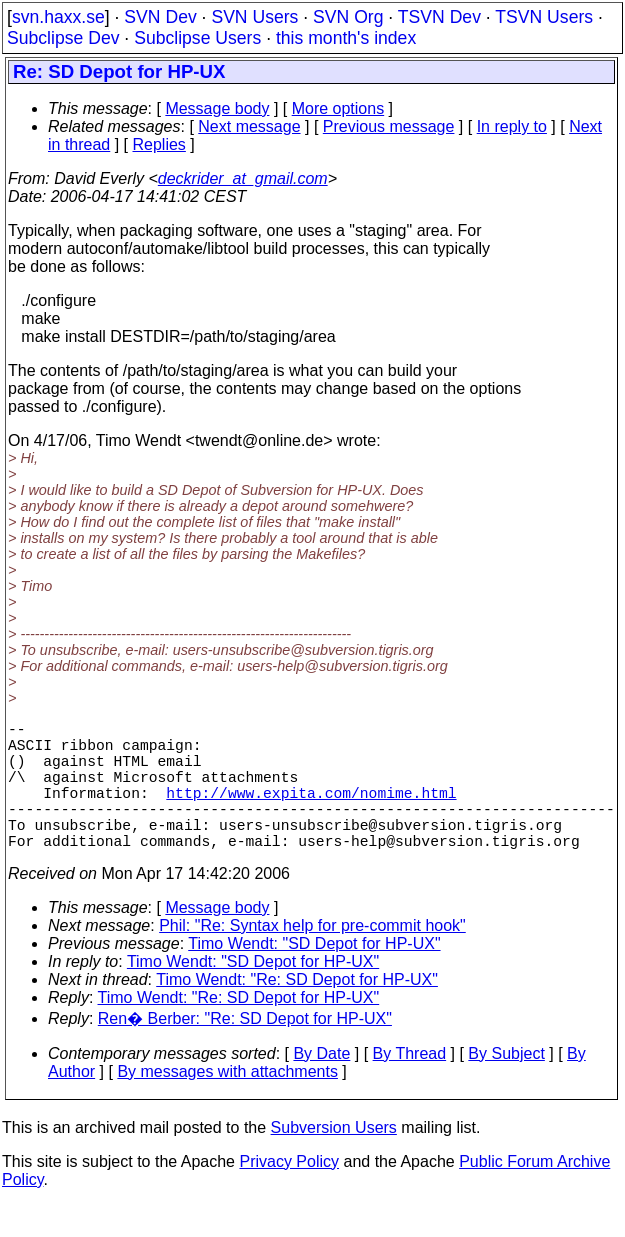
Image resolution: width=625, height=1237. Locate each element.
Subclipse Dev (63, 38)
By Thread (410, 1085)
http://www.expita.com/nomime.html (311, 812)
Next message (249, 126)
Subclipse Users (197, 38)
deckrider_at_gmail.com (243, 178)
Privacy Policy (289, 1193)
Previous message (389, 126)
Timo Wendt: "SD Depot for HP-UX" (314, 975)
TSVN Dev (439, 17)
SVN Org (348, 17)
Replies (159, 144)
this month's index (346, 38)
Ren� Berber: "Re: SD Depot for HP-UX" (245, 1050)
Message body (217, 108)
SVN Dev (160, 17)
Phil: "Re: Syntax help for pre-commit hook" (312, 957)
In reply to (512, 126)
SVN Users (254, 17)
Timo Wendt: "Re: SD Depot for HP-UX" (297, 1011)
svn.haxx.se (58, 17)
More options (338, 108)
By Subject (506, 1085)
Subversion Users (334, 1159)
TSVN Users (544, 17)
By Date (321, 1085)
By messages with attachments (227, 1103)
